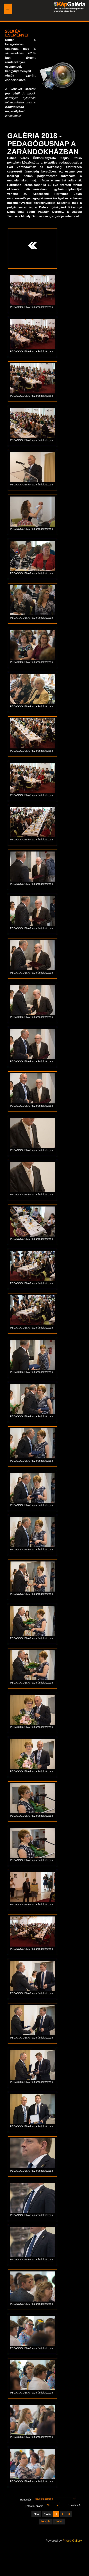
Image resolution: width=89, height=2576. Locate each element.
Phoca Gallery (72, 2540)
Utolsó (59, 2521)
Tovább (45, 2521)
